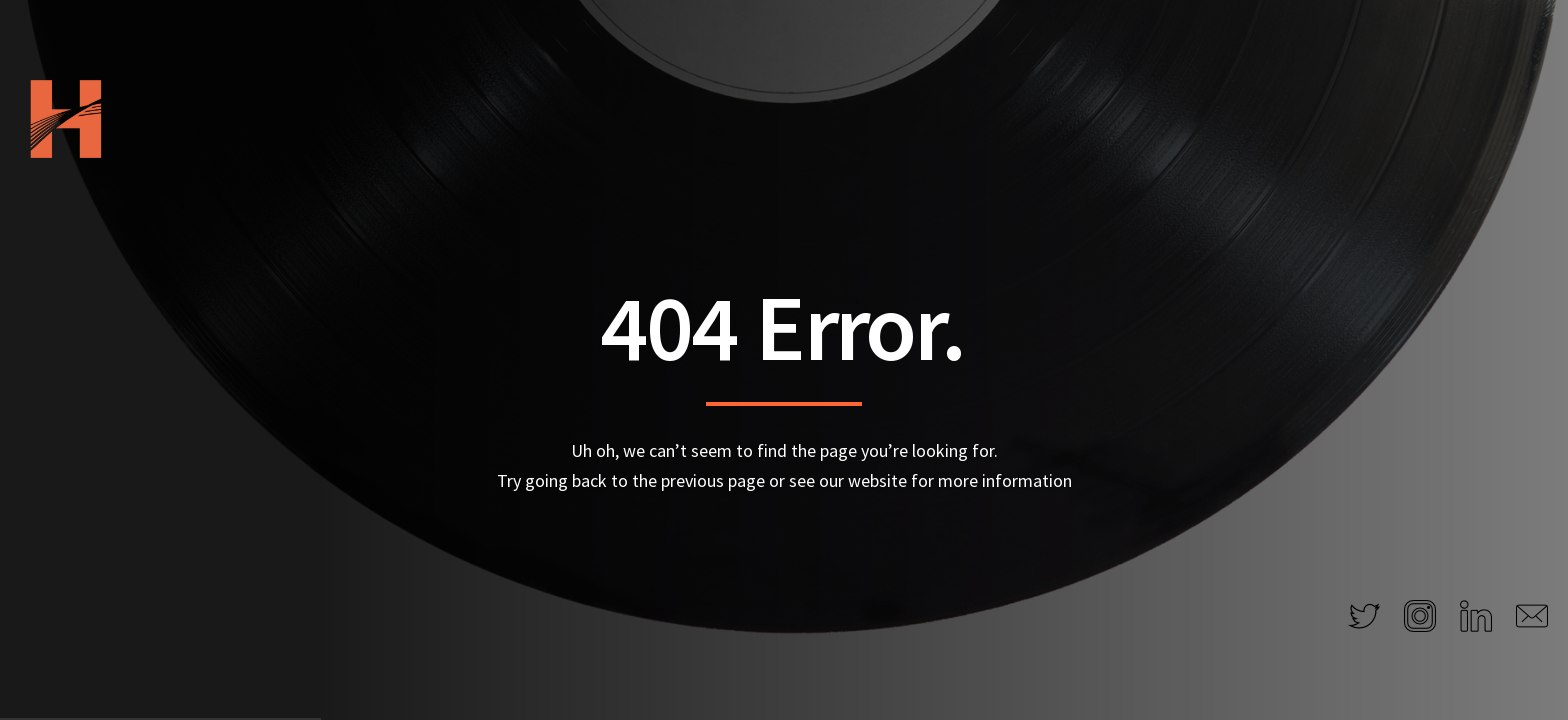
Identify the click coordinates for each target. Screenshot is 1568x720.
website (877, 480)
